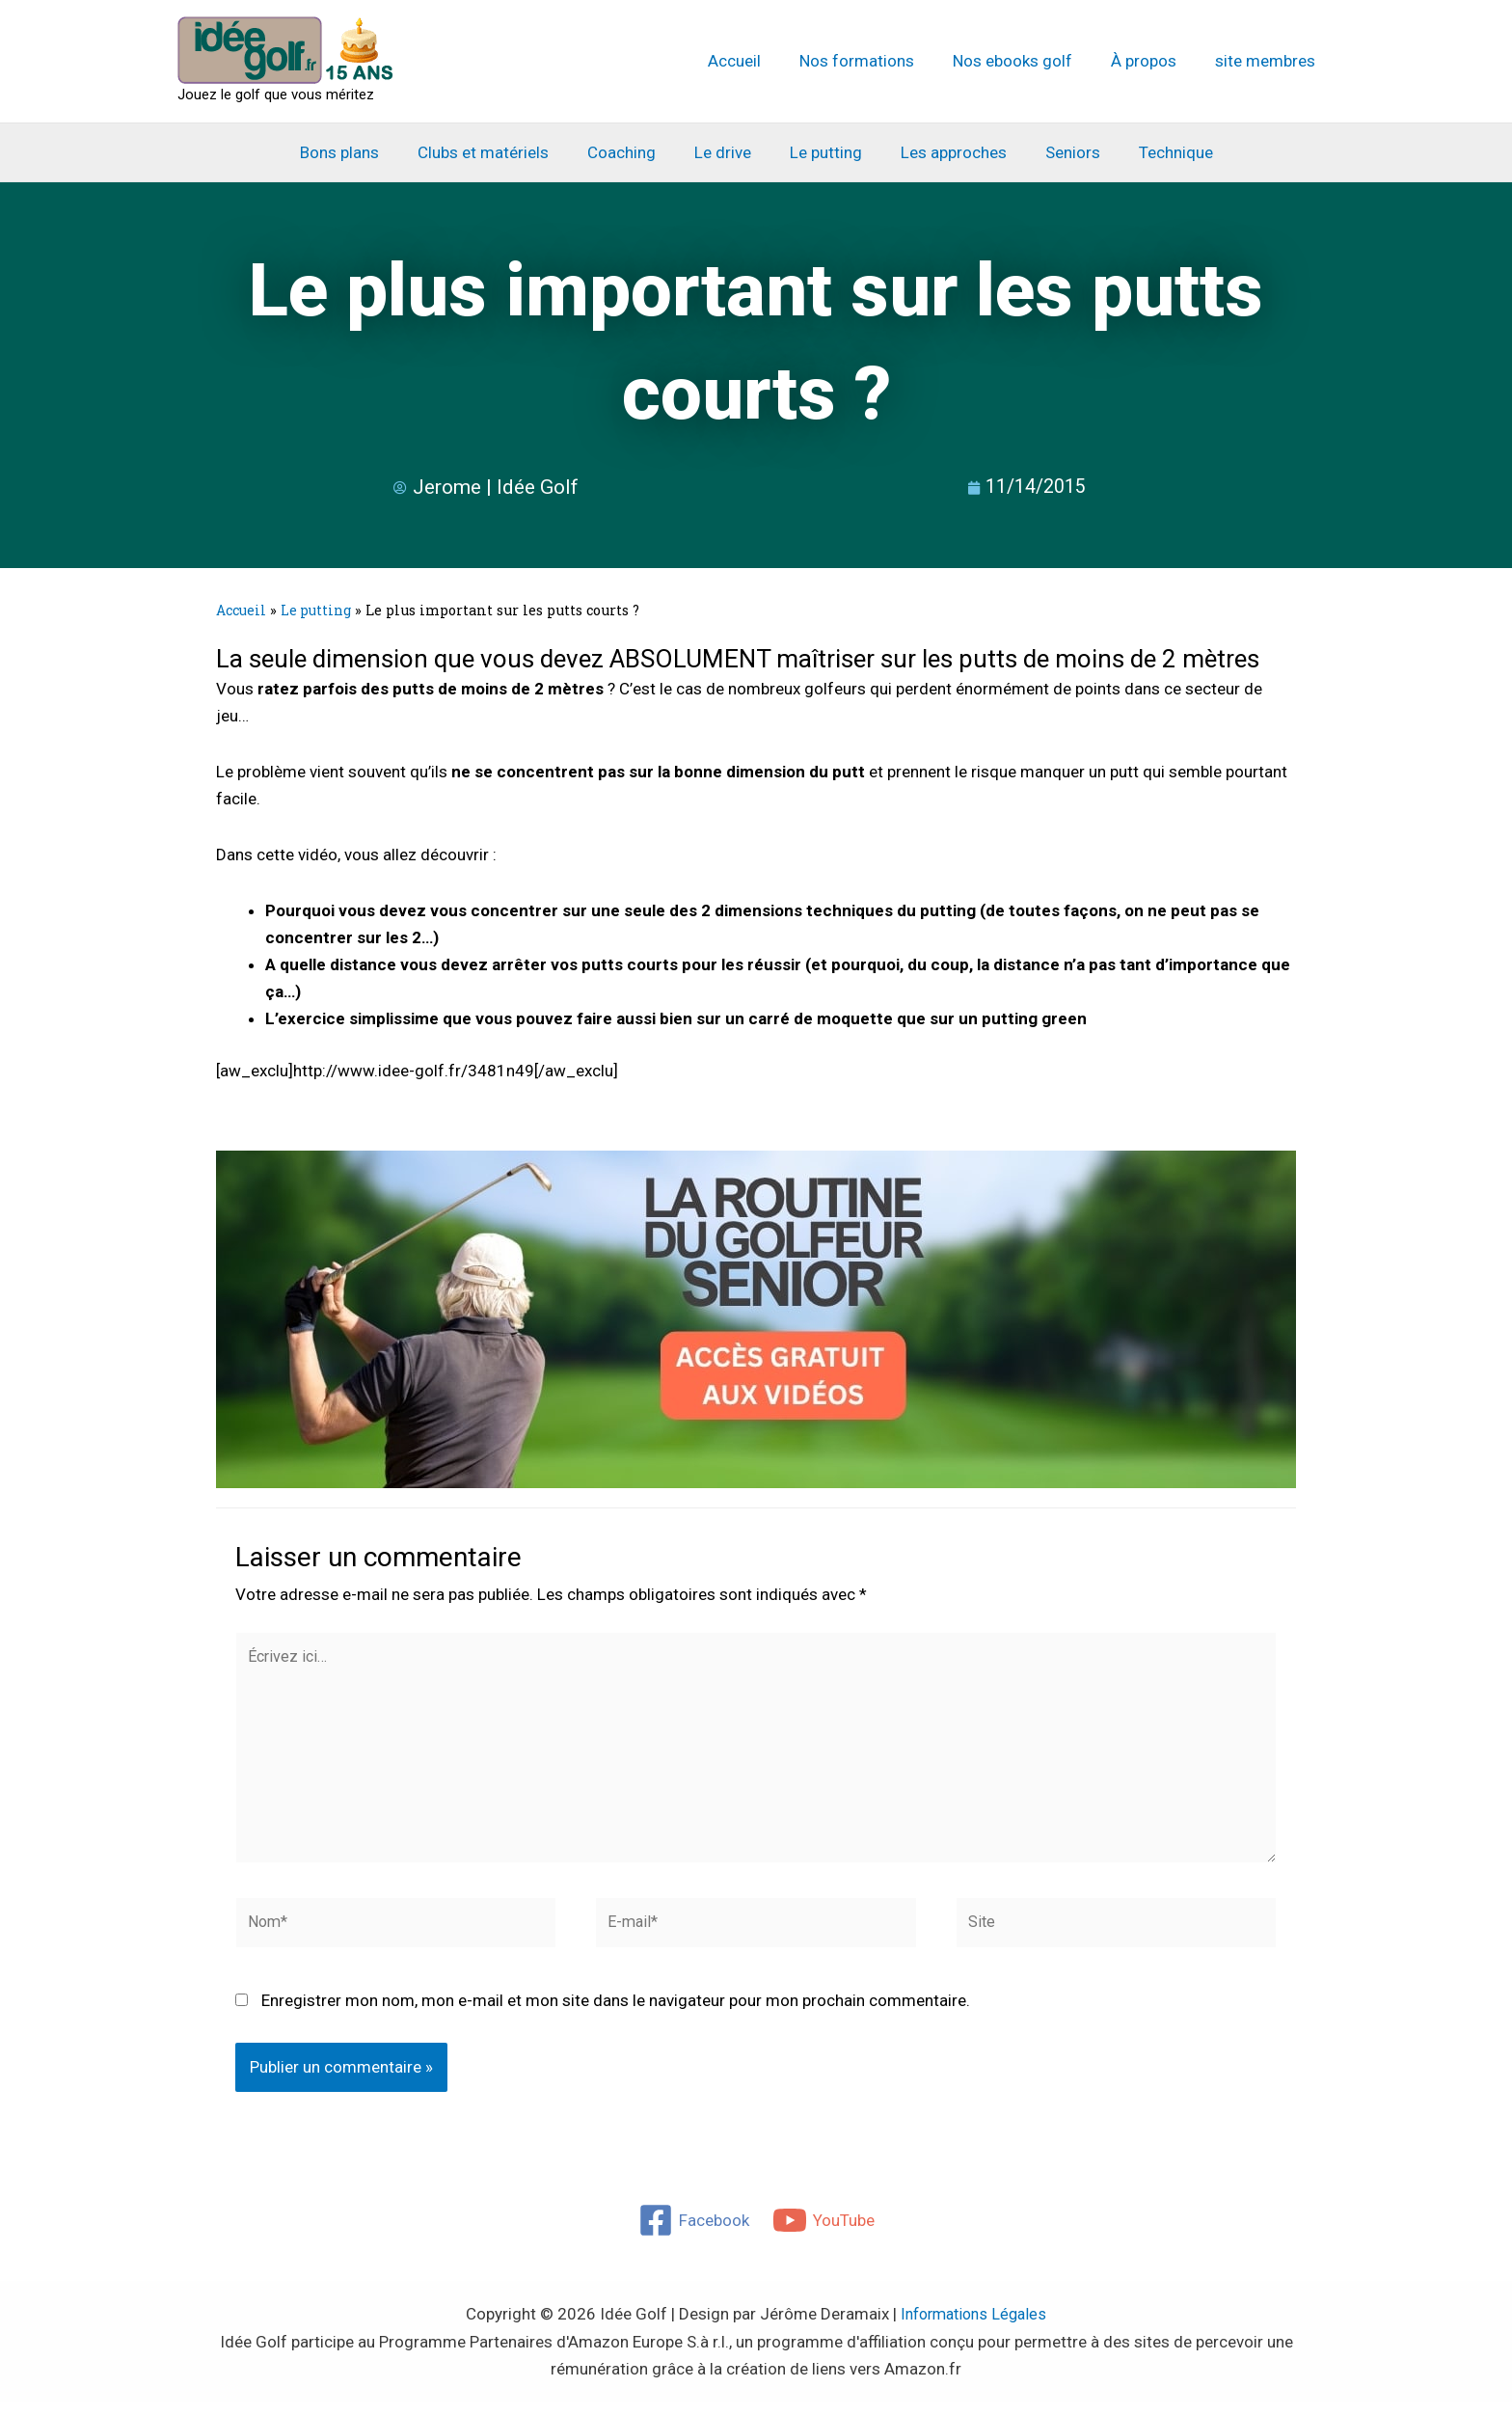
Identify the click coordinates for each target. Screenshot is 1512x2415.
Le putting (823, 152)
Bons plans (359, 152)
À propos (1152, 60)
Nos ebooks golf (1027, 60)
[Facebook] (693, 2234)
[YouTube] (824, 2234)
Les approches (945, 152)
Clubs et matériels (497, 152)
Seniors (1058, 152)
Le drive (725, 152)
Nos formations (877, 60)
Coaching (630, 152)
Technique (1156, 152)
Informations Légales (974, 2328)
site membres (1268, 60)
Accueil (760, 60)
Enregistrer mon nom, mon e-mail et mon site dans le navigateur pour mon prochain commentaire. (615, 2014)
